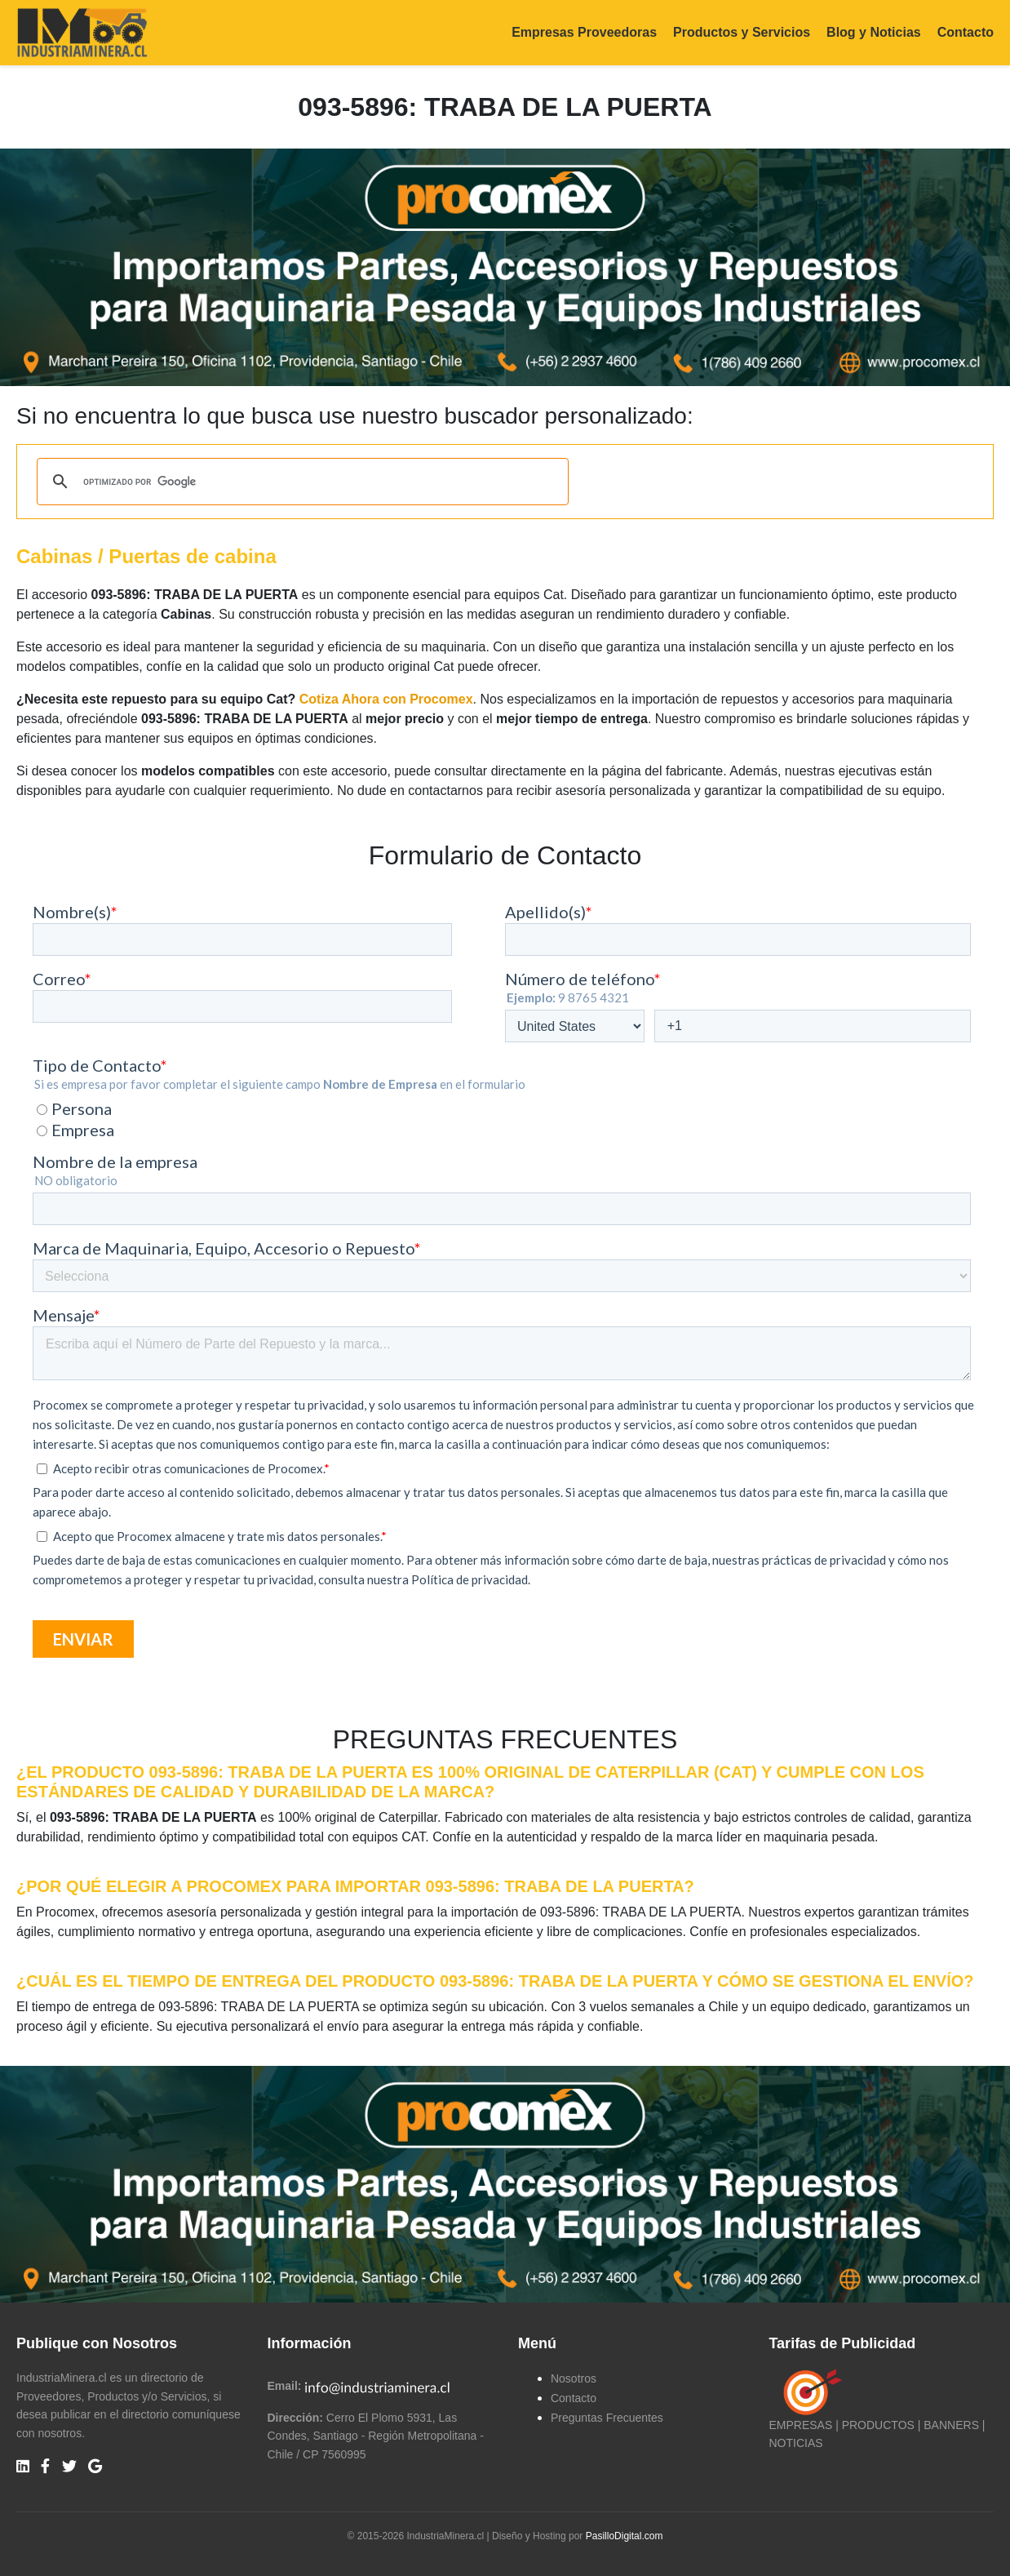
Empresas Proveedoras (584, 32)
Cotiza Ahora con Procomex (386, 699)
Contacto (965, 32)
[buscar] (300, 481)
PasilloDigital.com (624, 2536)
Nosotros (573, 2378)
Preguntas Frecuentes (607, 2417)
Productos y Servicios (741, 32)
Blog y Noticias (873, 32)
